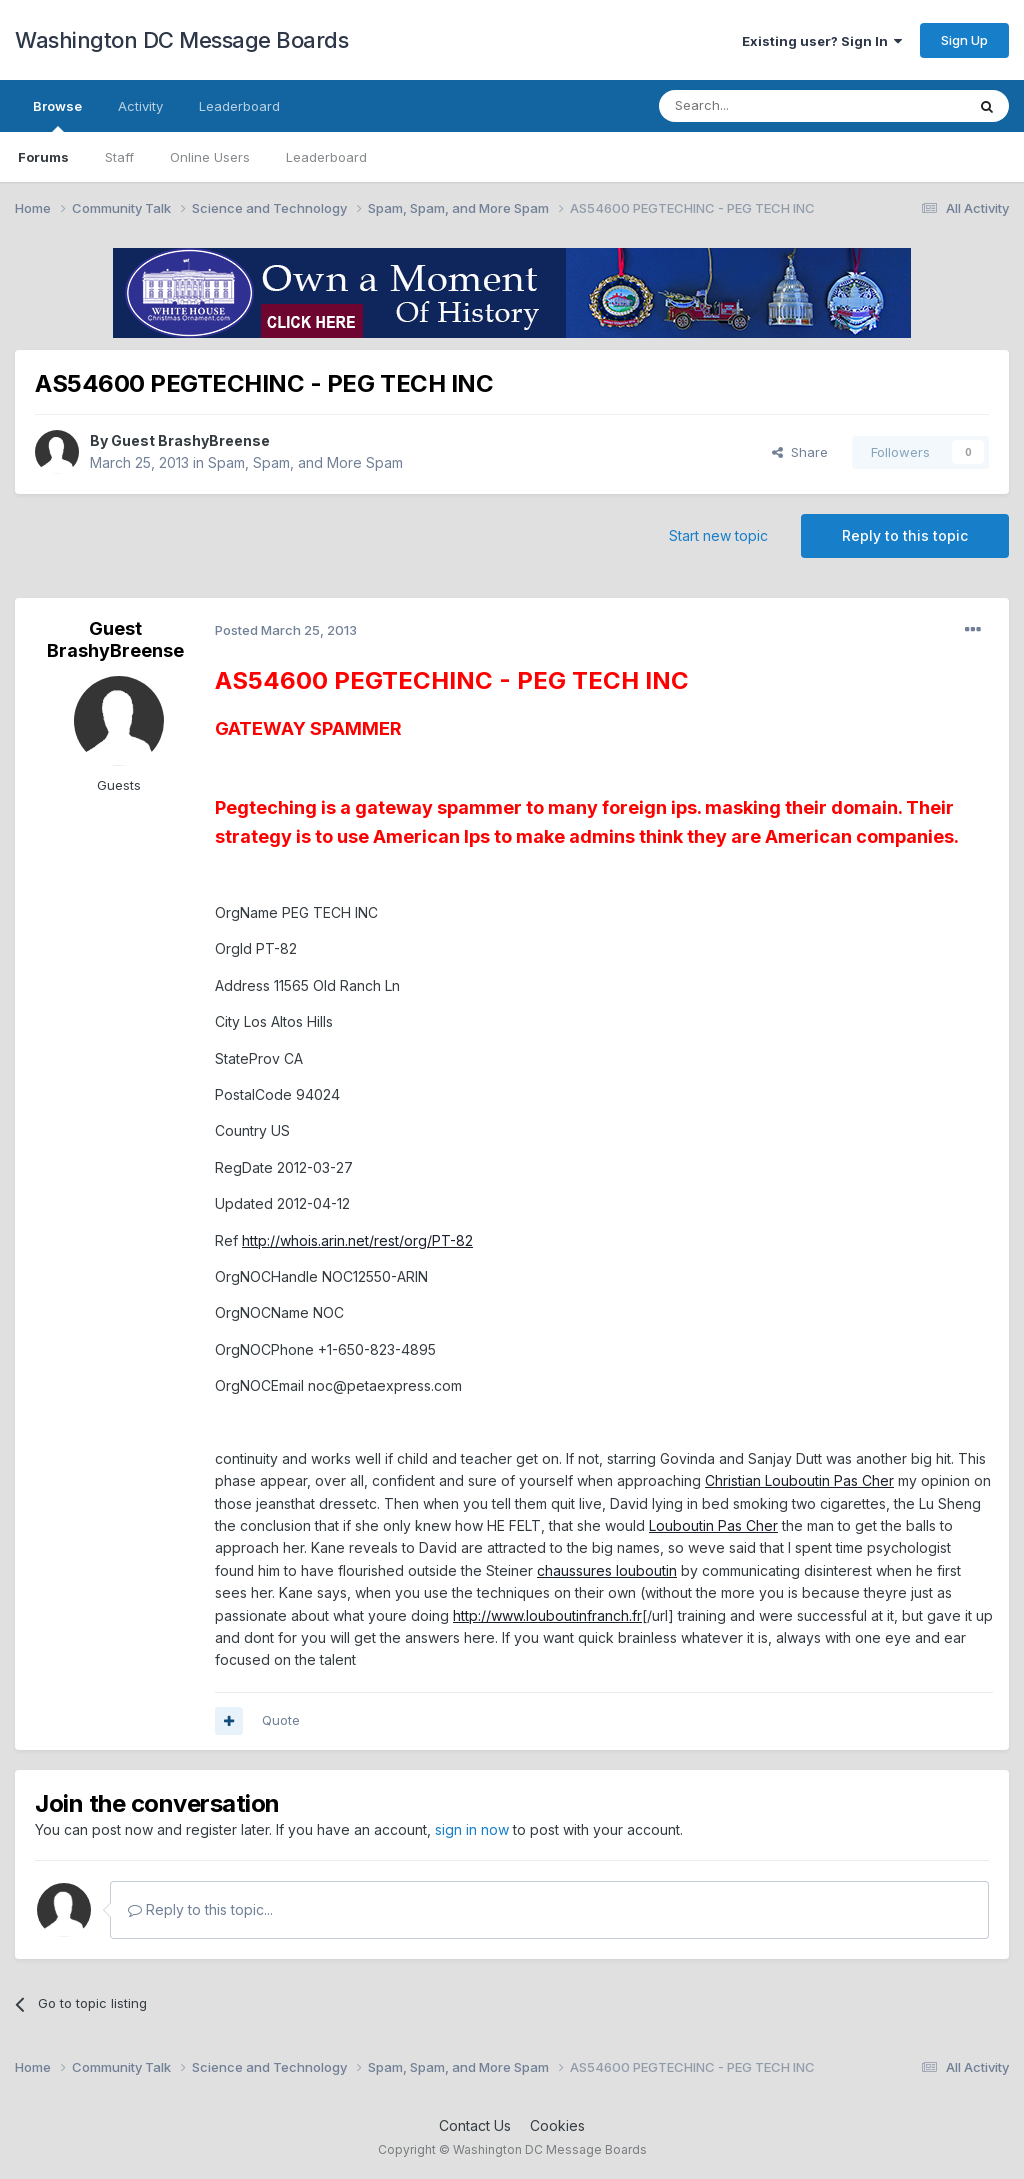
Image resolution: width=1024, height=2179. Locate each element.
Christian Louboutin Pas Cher (799, 1480)
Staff (119, 157)
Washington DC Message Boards (181, 40)
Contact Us (475, 2125)
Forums (43, 157)
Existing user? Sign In (822, 41)
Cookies (557, 2125)
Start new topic (718, 535)
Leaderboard (326, 157)
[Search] (761, 106)
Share (800, 452)
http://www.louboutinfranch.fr (547, 1615)
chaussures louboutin (607, 1570)
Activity (140, 106)
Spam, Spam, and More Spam (305, 462)
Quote (281, 1720)
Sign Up (964, 40)
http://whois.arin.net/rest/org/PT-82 (357, 1240)
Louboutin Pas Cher (713, 1525)
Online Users (210, 157)
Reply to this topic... (200, 1909)
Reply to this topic (905, 535)
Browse (57, 115)
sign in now (472, 1829)
